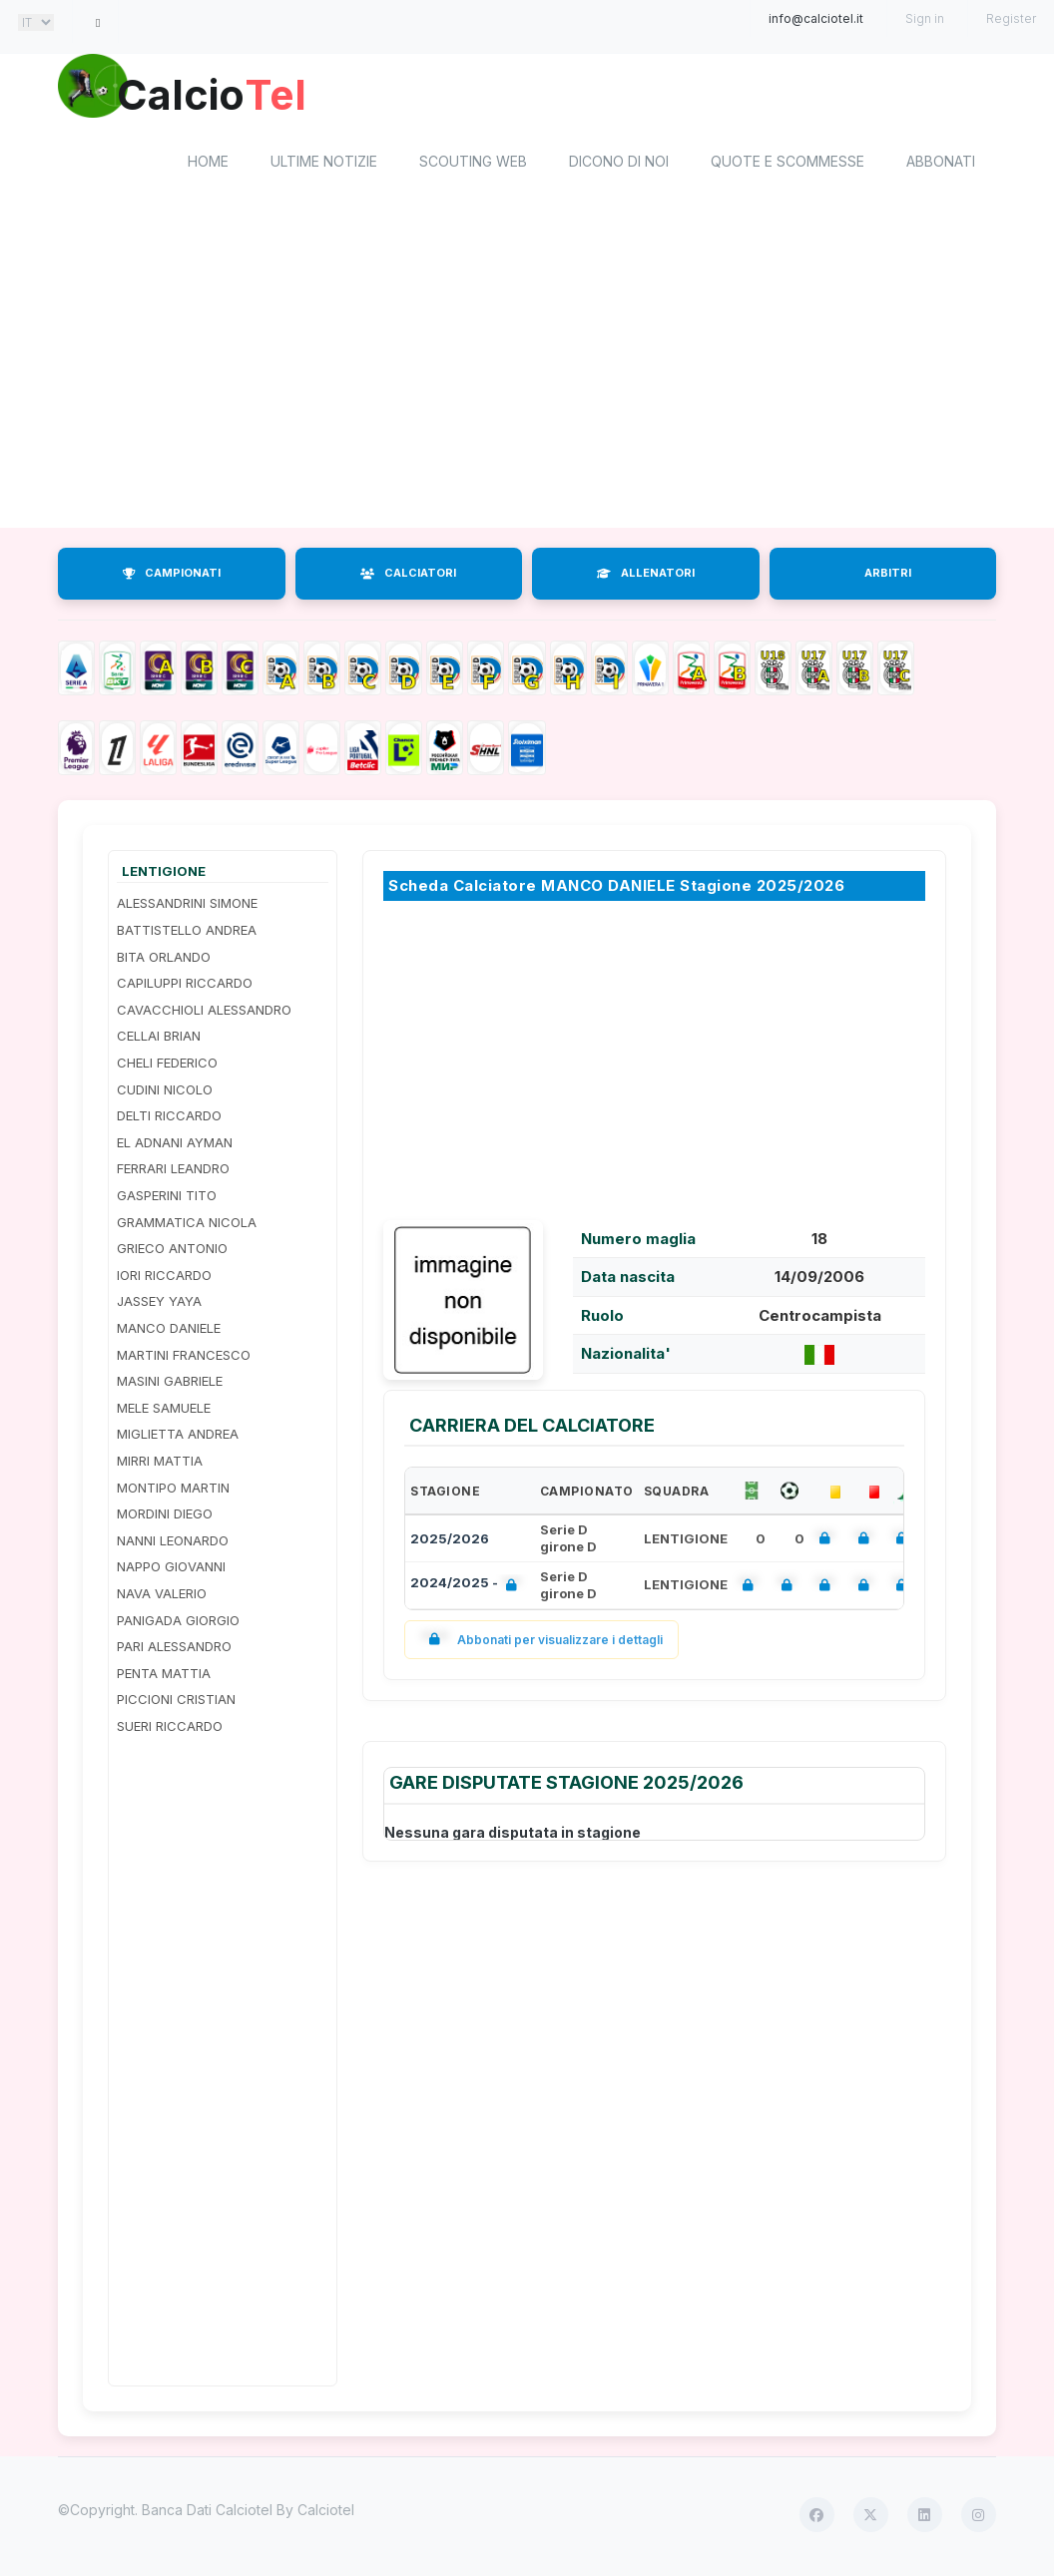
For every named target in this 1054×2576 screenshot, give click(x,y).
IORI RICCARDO (164, 1278)
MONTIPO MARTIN (173, 1491)
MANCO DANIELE (169, 1331)
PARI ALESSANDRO (174, 1649)
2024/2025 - (467, 1588)
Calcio (226, 95)
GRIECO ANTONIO (172, 1252)
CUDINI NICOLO (165, 1092)
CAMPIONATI (172, 577)
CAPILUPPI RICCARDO (185, 987)
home (208, 165)
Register (1011, 18)
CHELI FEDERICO (167, 1065)
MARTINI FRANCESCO (184, 1358)
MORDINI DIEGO (165, 1517)
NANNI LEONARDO (173, 1543)
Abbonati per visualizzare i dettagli (541, 1642)
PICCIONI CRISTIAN (176, 1703)
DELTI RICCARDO (169, 1119)
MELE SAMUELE (164, 1411)
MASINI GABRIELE (170, 1385)
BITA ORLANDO (164, 960)
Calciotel (325, 2513)
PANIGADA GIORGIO (178, 1623)
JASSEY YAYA (159, 1305)
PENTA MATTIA (164, 1676)
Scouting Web (473, 165)
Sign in (924, 18)
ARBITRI (887, 577)
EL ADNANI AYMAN (175, 1145)
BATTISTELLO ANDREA (187, 933)
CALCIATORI (408, 577)
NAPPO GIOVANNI (171, 1570)
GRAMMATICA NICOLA (187, 1225)
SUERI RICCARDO (170, 1729)
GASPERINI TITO (167, 1198)
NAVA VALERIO (162, 1596)
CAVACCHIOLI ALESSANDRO (204, 1013)
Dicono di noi (619, 165)
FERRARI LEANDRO (173, 1172)
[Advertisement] (527, 372)
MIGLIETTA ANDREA (178, 1438)
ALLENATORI (646, 577)
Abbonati (940, 165)
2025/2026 (449, 1541)
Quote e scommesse (787, 165)
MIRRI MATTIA (160, 1464)
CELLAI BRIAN (159, 1040)
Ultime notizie (323, 165)
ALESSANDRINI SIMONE (187, 907)
